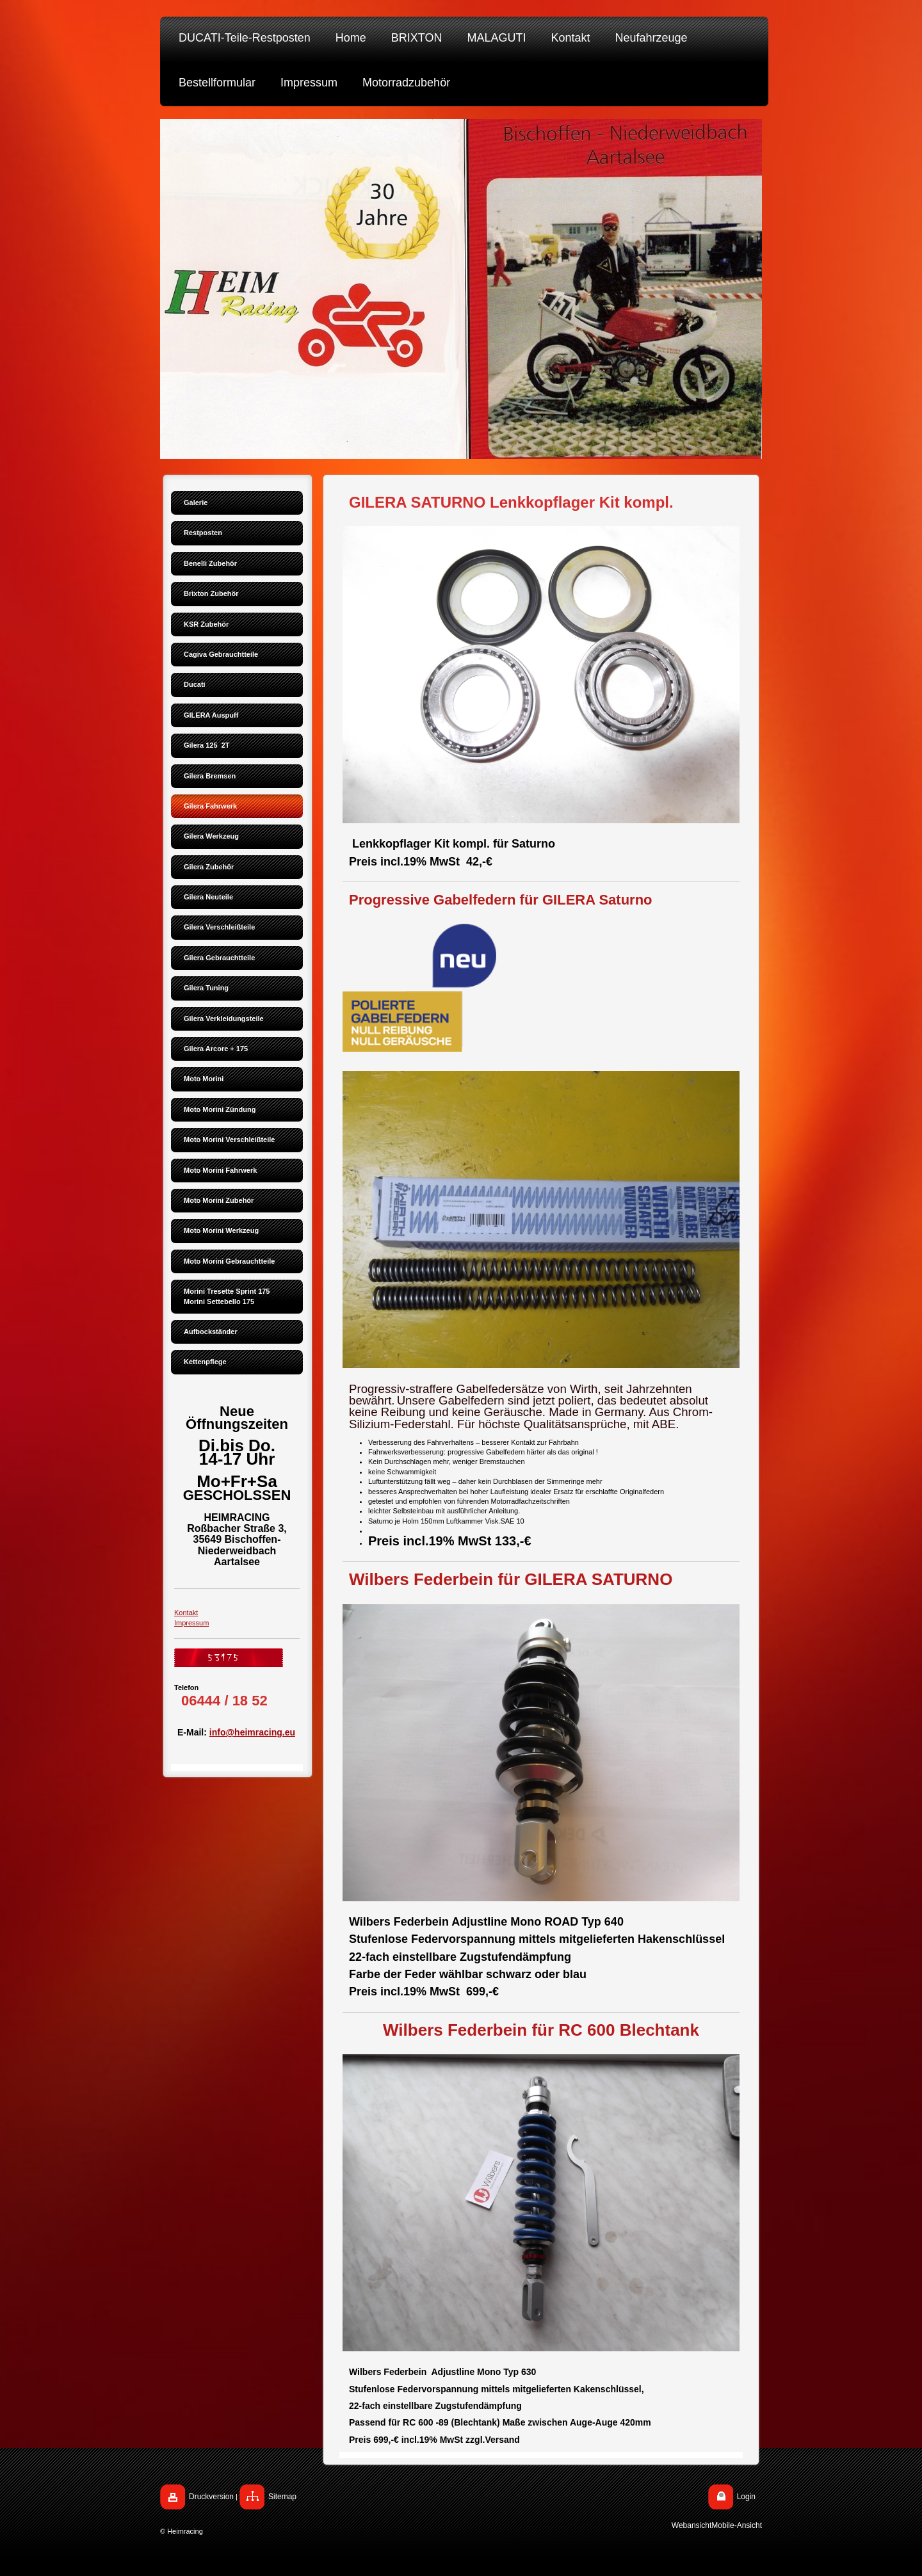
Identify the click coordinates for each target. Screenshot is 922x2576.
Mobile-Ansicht (736, 2525)
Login (746, 2496)
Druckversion (211, 2496)
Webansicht (691, 2525)
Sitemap (282, 2496)
